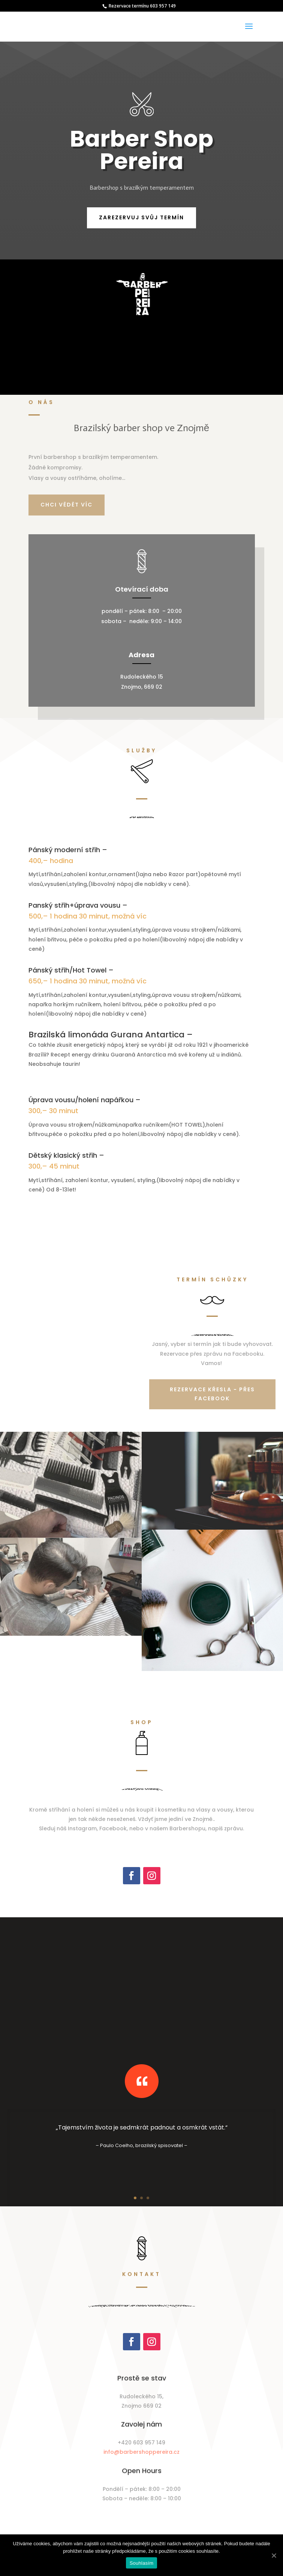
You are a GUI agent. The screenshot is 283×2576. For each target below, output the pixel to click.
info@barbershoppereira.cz (141, 2452)
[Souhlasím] (273, 2555)
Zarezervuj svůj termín (141, 217)
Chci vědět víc (66, 504)
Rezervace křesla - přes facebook (212, 1394)
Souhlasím (142, 2563)
